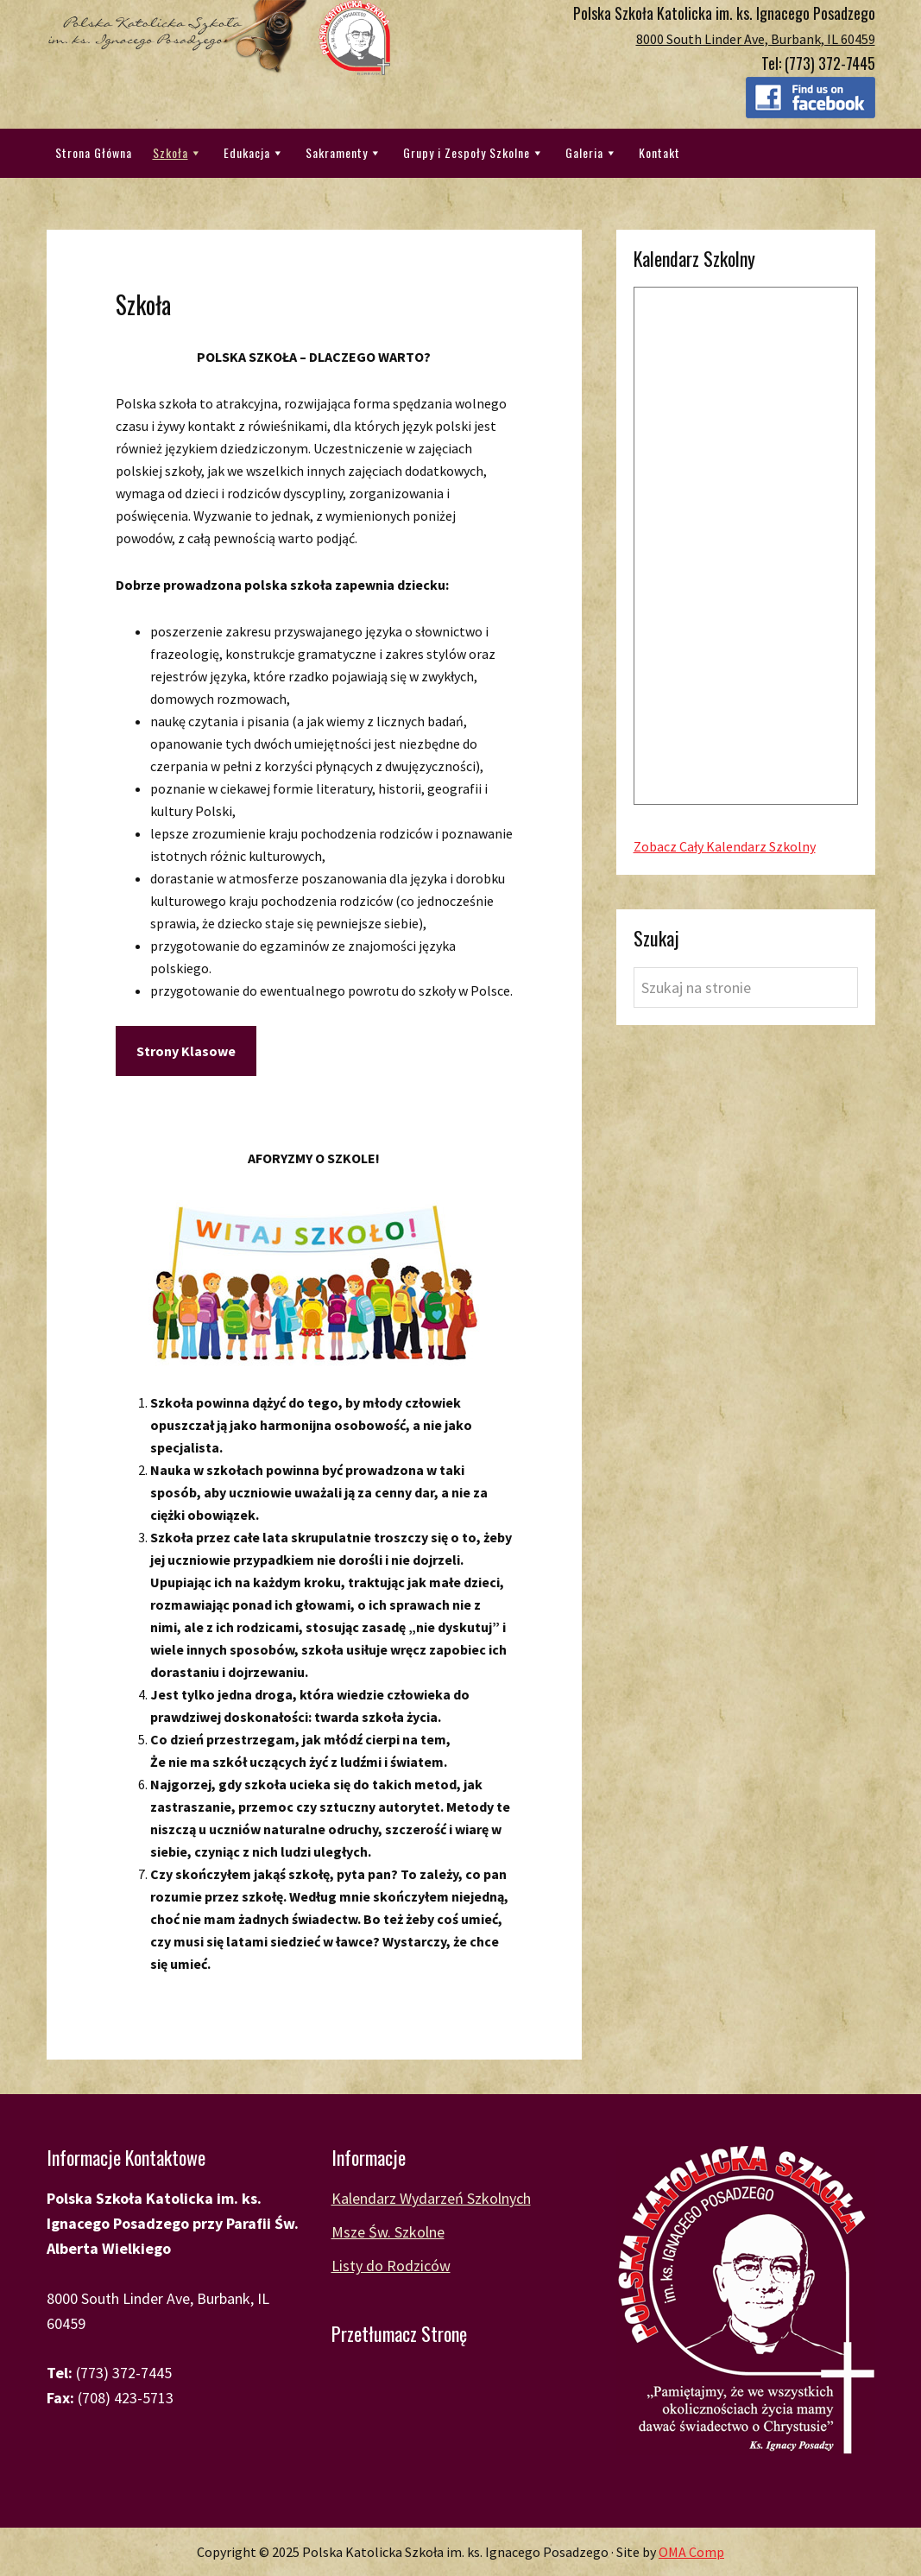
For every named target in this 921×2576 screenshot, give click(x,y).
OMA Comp (691, 2551)
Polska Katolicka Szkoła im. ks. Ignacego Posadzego (219, 37)
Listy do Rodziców (391, 2265)
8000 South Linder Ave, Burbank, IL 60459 (755, 38)
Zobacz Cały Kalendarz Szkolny (725, 846)
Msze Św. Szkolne (388, 2232)
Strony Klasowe (186, 1051)
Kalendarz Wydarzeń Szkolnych (431, 2198)
